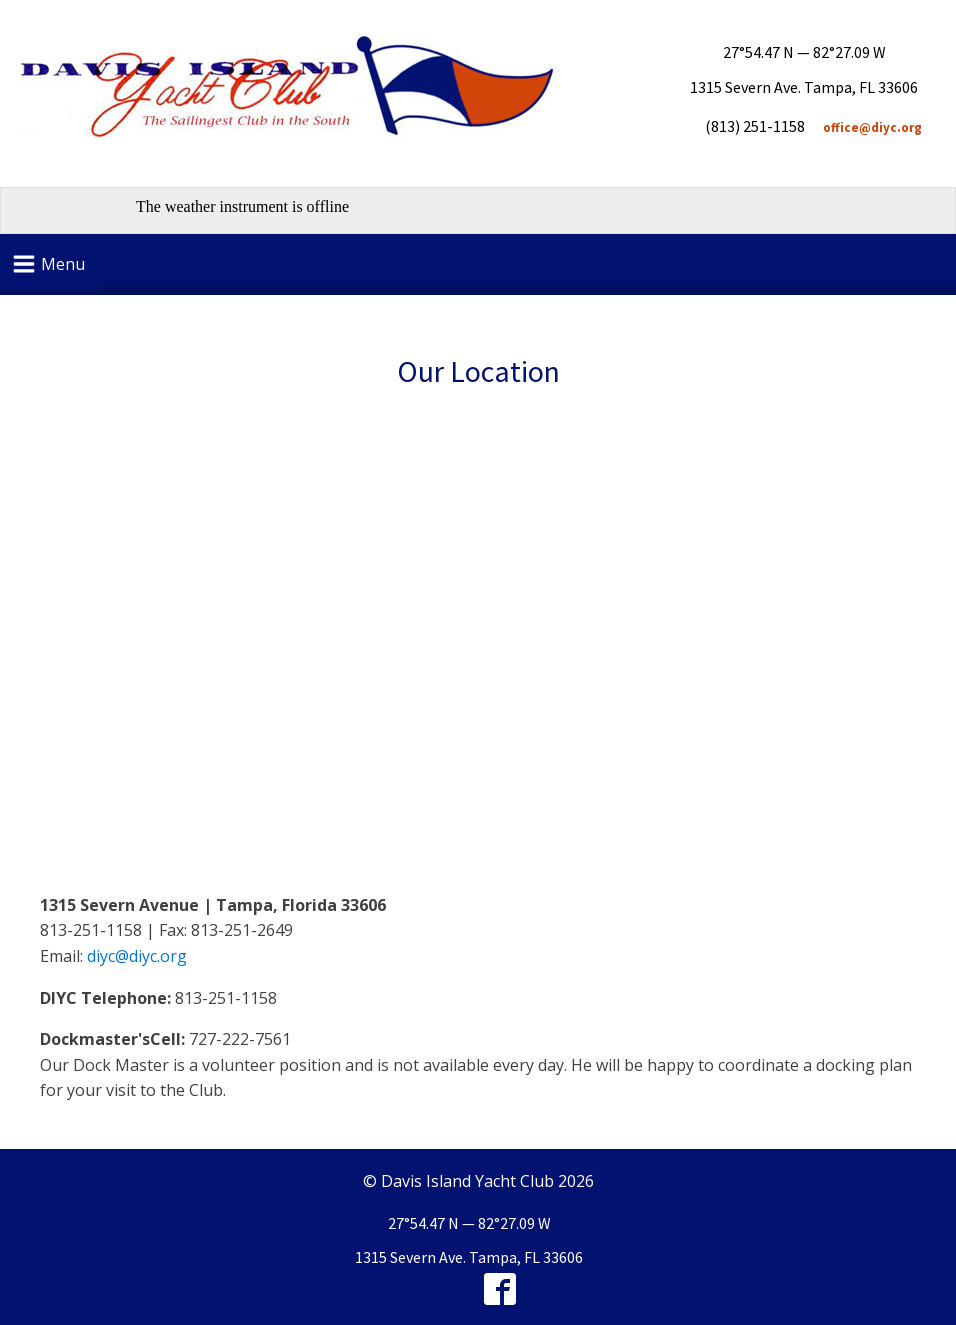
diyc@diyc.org (137, 956)
